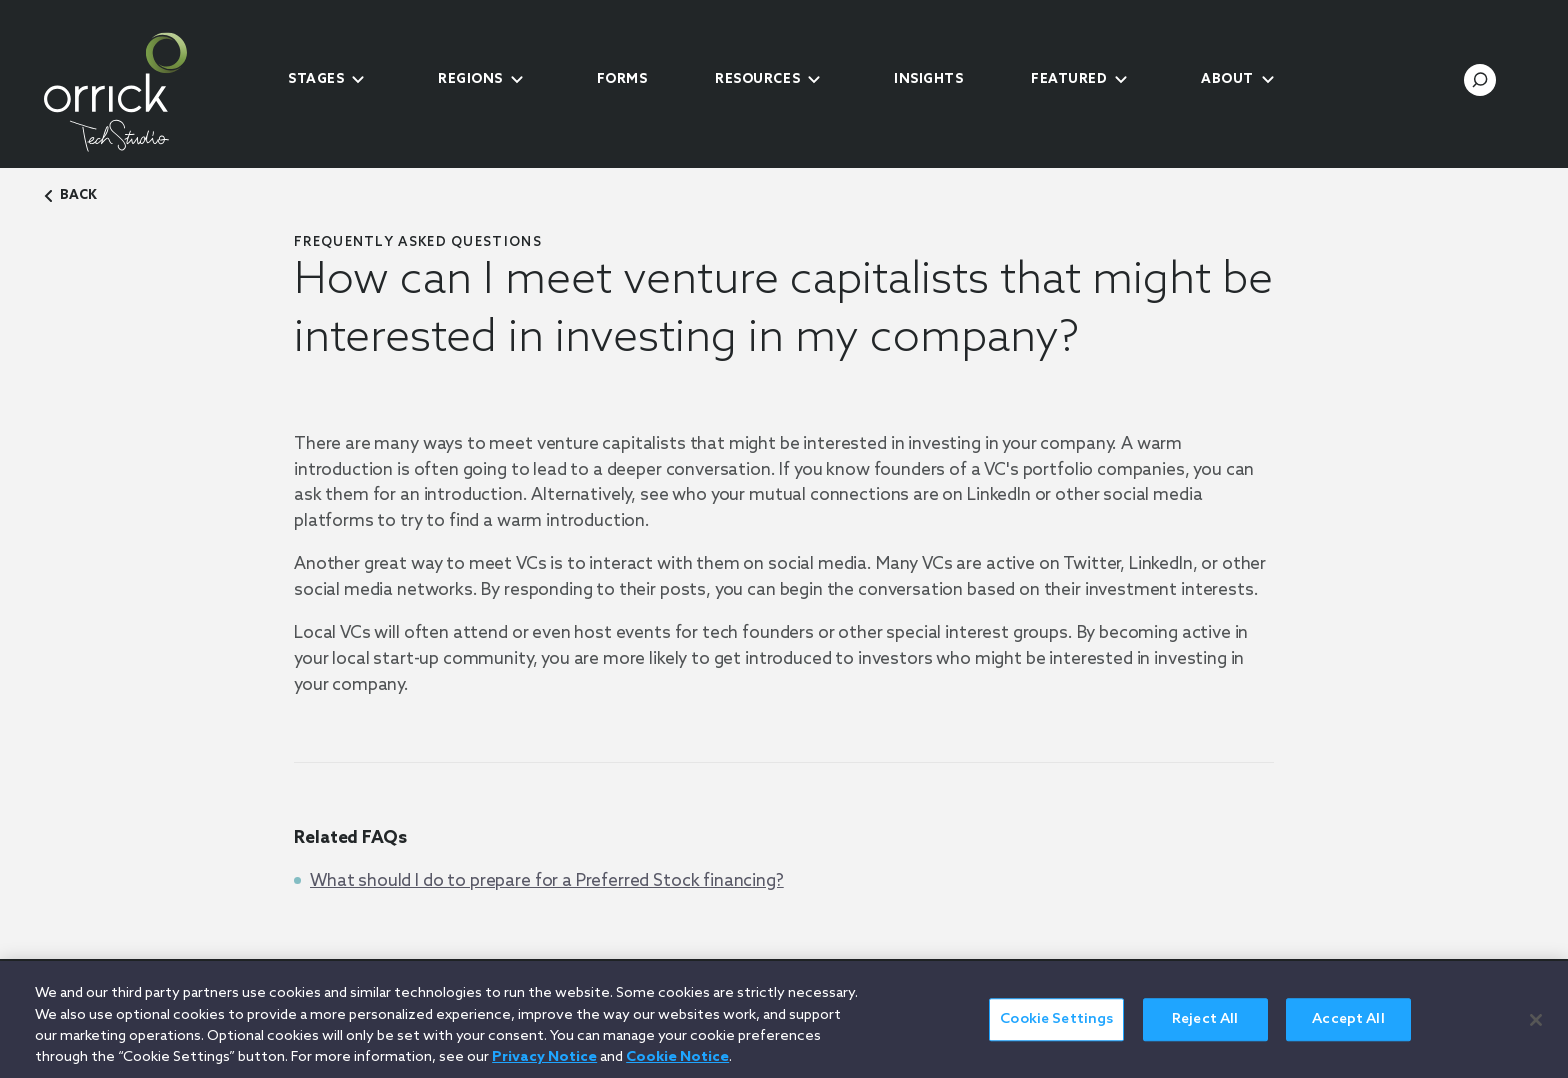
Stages (316, 79)
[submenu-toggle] (358, 80)
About (1227, 79)
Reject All (1205, 1028)
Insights (928, 79)
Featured (1069, 79)
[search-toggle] (1480, 80)
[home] (149, 92)
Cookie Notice (677, 1066)
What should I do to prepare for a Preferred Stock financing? (547, 881)
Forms (622, 79)
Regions (470, 79)
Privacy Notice (544, 1066)
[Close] (1536, 1029)
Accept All (1348, 1028)
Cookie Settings (1056, 1028)
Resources (757, 79)
